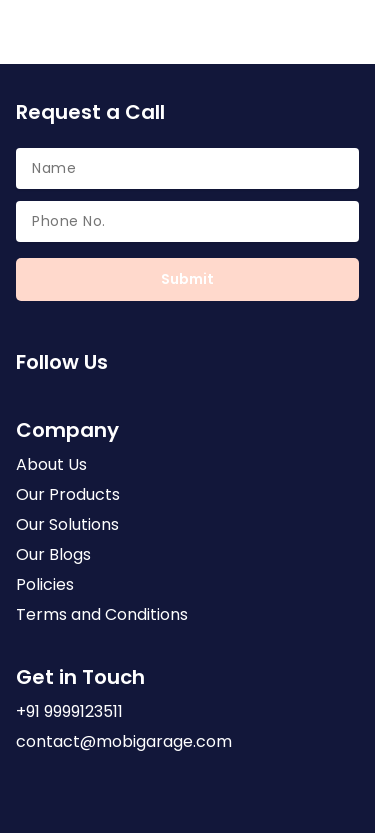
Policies (45, 587)
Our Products (68, 497)
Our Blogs (53, 557)
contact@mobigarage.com (124, 744)
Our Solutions (67, 527)
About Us (51, 467)
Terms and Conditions (102, 617)
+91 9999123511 (69, 714)
